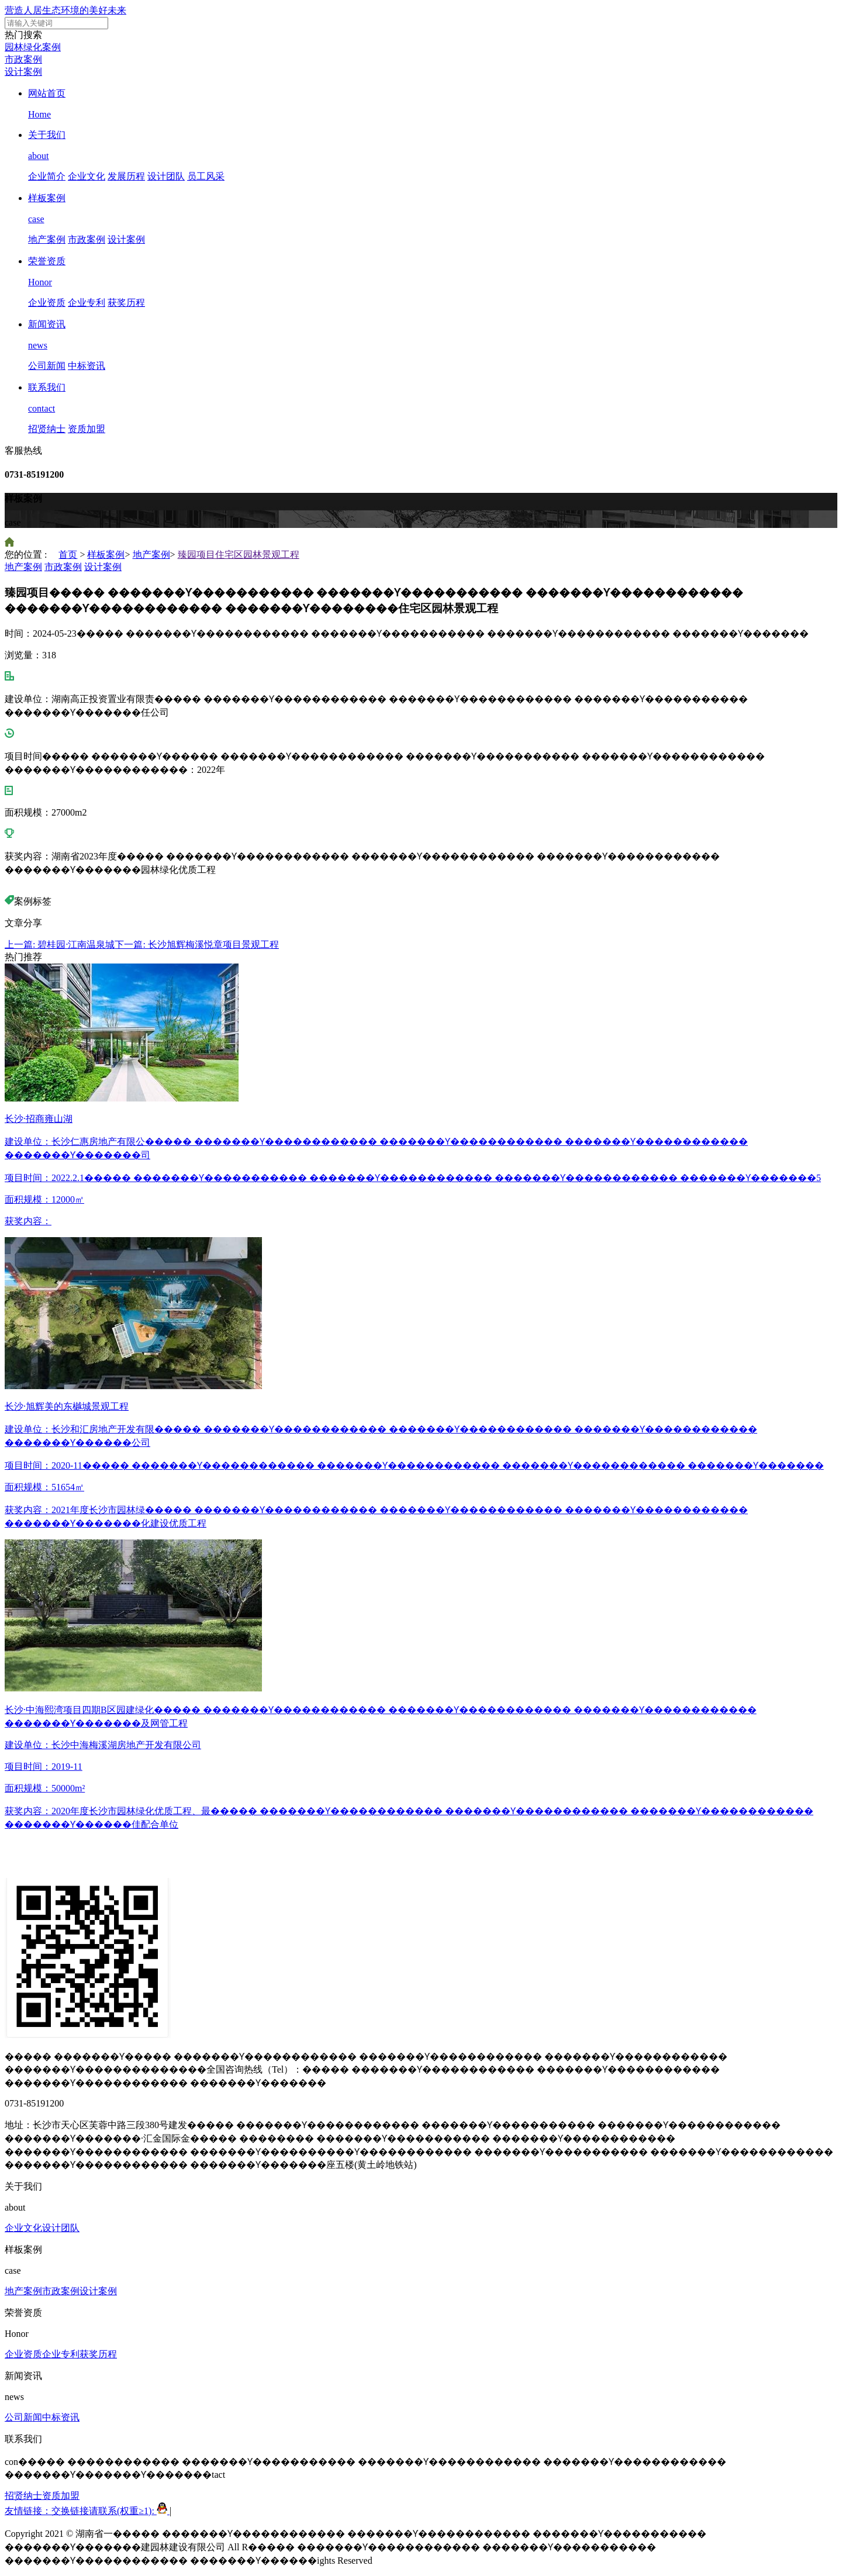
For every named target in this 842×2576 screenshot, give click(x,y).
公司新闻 (46, 366)
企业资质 (46, 303)
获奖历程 (126, 303)
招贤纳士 (46, 429)
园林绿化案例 (33, 47)
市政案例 (23, 59)
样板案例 (106, 555)
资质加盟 (86, 429)
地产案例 (46, 239)
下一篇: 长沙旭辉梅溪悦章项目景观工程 (196, 944)
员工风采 (206, 176)
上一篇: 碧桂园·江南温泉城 (60, 944)
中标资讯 (86, 366)
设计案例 (23, 72)
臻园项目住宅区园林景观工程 (238, 555)
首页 (67, 555)
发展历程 (126, 176)
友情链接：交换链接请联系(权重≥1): (87, 2511)
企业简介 (46, 176)
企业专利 (86, 303)
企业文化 (86, 176)
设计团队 (166, 176)
